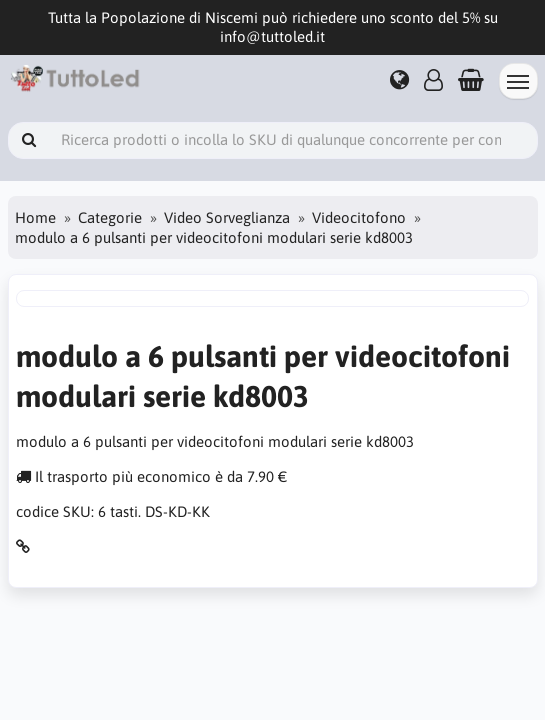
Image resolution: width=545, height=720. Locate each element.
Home (35, 217)
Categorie (110, 217)
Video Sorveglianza (227, 217)
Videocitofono (359, 217)
